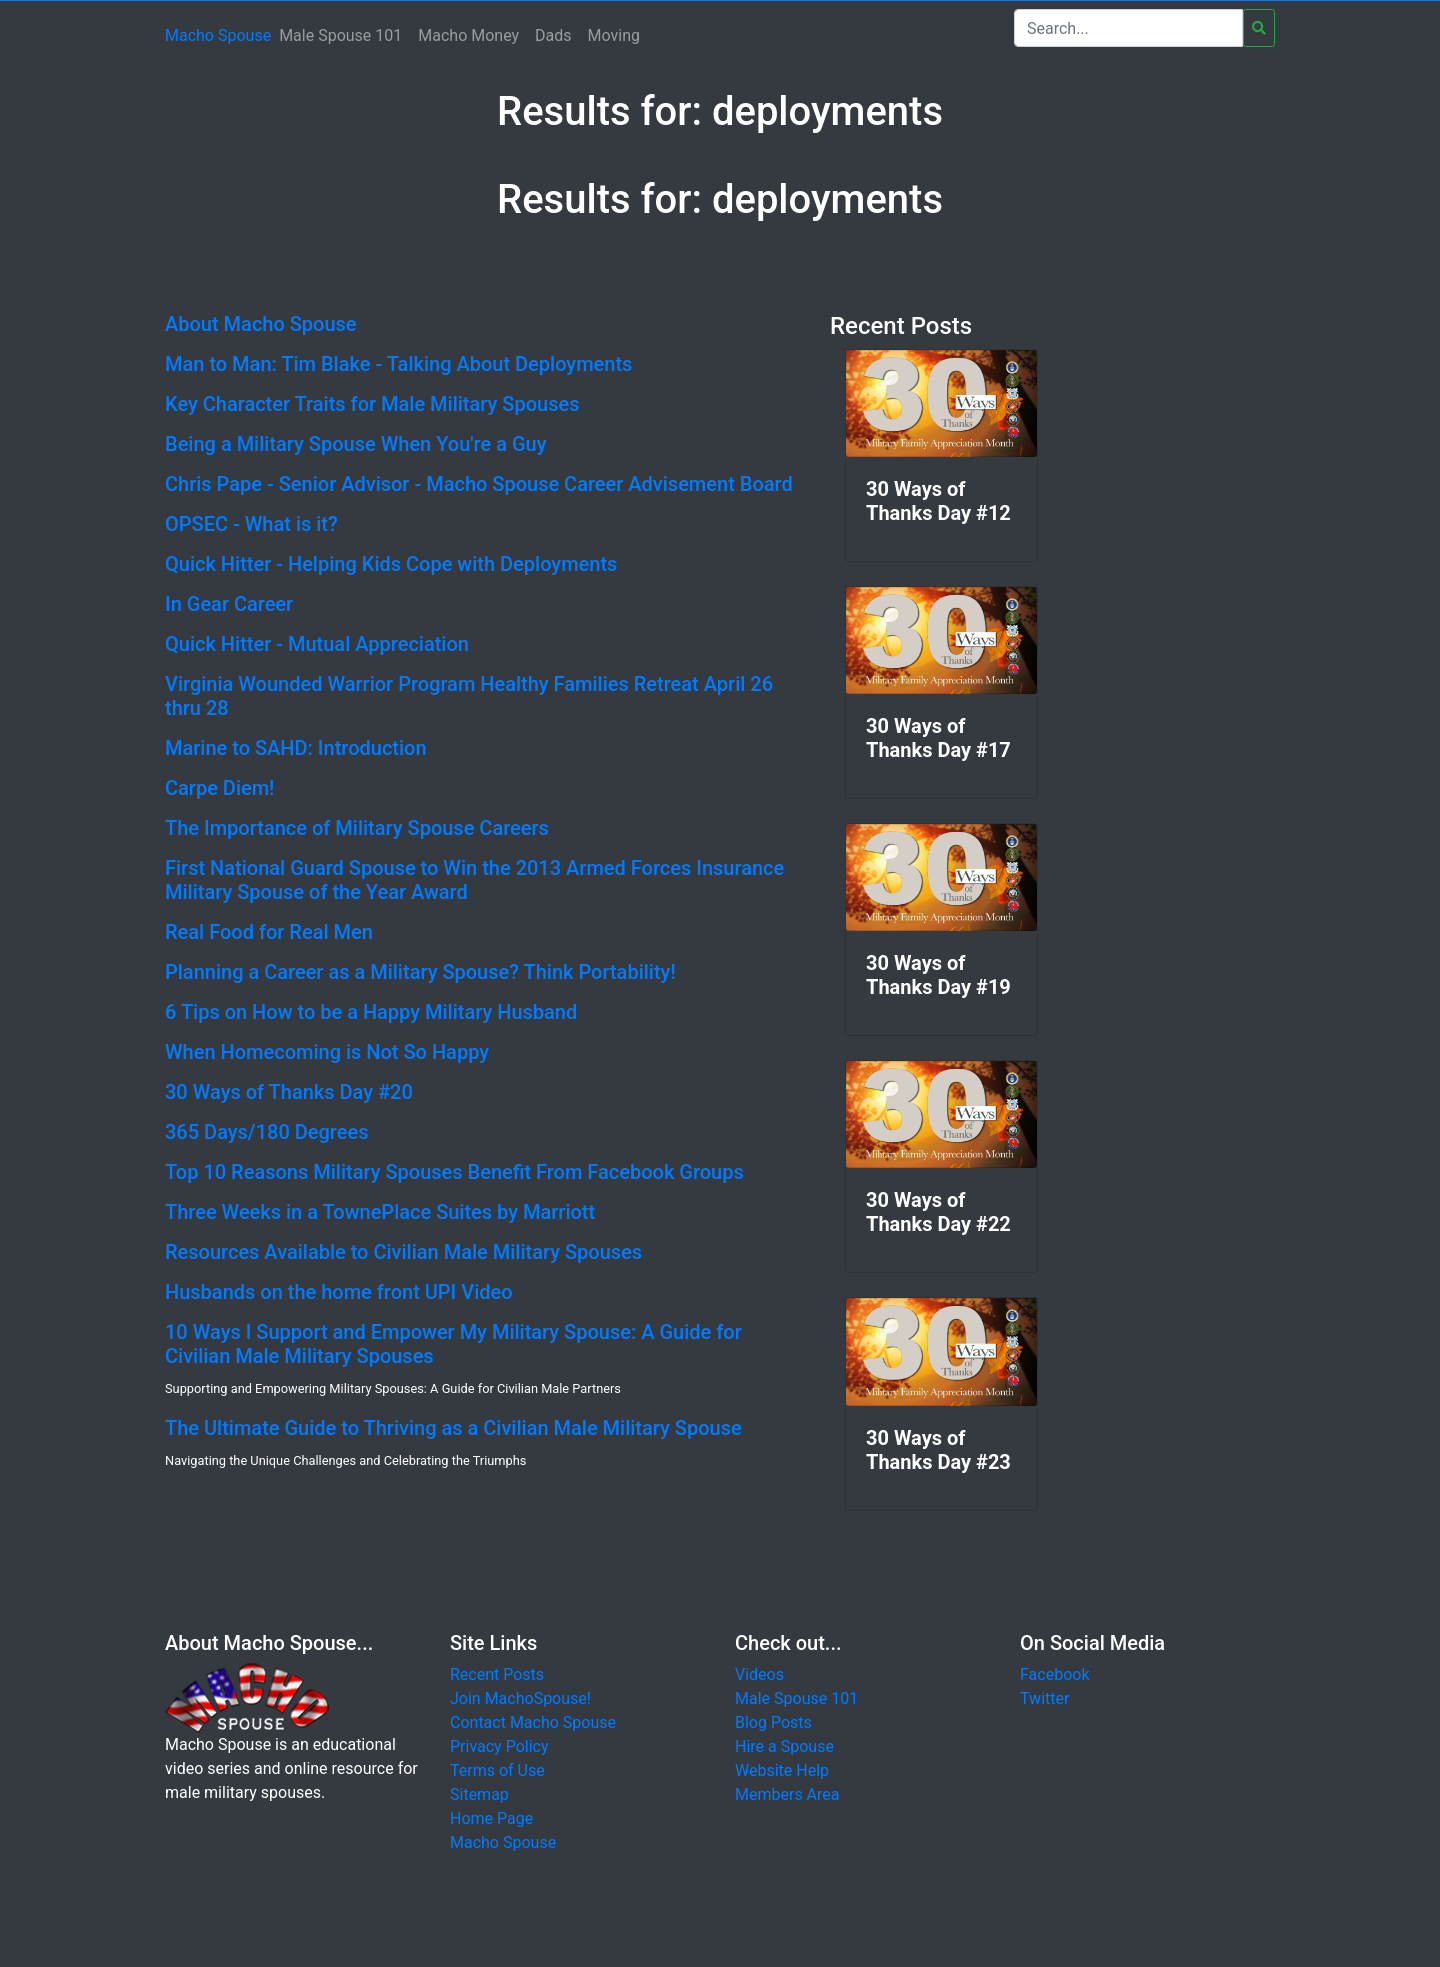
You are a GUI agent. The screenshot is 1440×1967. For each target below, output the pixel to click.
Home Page (491, 1818)
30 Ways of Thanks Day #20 (289, 1092)
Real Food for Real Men (269, 932)
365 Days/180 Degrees (266, 1132)
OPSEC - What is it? (251, 524)
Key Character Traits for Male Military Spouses (372, 404)
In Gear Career (229, 604)
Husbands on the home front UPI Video (339, 1292)
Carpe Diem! (219, 788)
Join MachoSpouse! (520, 1698)
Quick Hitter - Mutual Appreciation (317, 644)
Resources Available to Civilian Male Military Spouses (403, 1252)
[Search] (1128, 28)
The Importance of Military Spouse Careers (357, 828)
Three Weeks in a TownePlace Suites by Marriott (380, 1212)
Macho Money (468, 35)
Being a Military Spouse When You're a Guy (355, 444)
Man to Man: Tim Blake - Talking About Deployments (398, 364)
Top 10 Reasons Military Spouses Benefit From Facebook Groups (454, 1172)
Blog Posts (773, 1722)
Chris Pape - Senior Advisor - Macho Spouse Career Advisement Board (479, 484)
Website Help (782, 1770)
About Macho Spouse (261, 324)
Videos (759, 1674)
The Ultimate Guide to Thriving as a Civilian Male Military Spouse (453, 1428)
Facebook (1054, 1674)
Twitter (1044, 1698)
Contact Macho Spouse (533, 1722)
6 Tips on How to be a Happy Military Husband (371, 1012)
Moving (614, 35)
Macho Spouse (218, 35)
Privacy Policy (499, 1746)
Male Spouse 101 (340, 35)
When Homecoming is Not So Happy (327, 1052)
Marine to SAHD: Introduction (296, 748)
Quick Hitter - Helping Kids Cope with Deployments (391, 564)
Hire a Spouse (784, 1746)
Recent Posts (497, 1674)
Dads (553, 35)
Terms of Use (497, 1770)
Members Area (787, 1794)
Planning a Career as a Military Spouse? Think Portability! (420, 972)
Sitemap (479, 1794)
